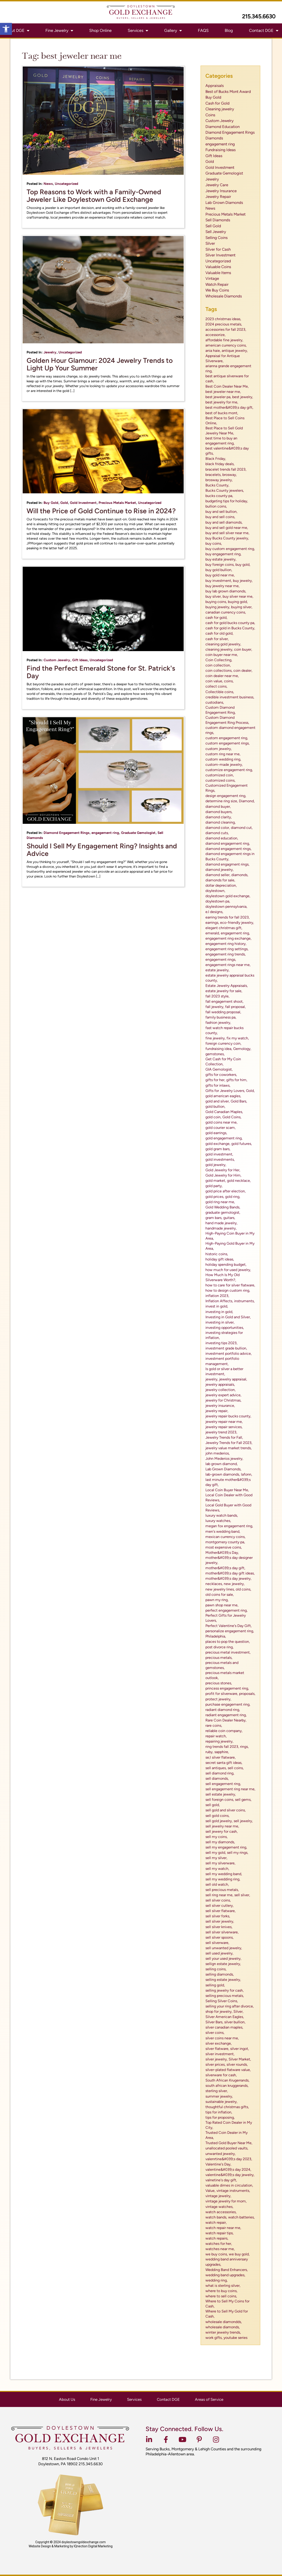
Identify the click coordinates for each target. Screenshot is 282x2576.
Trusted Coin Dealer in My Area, (226, 2135)
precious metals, (218, 1657)
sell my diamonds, (220, 1842)
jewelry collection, (220, 1390)
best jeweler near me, (223, 391)
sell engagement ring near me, (230, 1789)
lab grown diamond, (221, 1464)
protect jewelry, (218, 1699)
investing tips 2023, (221, 1343)
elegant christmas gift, (223, 928)
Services (138, 30)
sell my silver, (216, 1858)
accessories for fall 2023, (225, 329)
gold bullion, (215, 1106)
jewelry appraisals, (220, 1384)
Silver (210, 243)
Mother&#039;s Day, (222, 1552)
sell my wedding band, (223, 1874)
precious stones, (218, 1683)
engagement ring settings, (227, 949)
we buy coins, (216, 2254)
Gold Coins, (231, 1117)
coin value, (214, 681)
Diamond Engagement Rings (66, 833)
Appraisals (214, 85)
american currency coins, (226, 345)
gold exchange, (217, 1143)
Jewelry (50, 352)
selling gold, (215, 1985)
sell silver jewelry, (219, 1921)
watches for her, (218, 2243)
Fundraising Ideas (220, 149)
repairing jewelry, (219, 1741)
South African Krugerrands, (227, 2080)
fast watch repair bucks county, (224, 1030)
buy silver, (213, 596)
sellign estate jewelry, (223, 1964)
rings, (244, 1746)
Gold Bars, (239, 1101)
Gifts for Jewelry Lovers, (225, 1090)
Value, (210, 2190)
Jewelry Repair (218, 196)
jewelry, (211, 1379)
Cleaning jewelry (219, 109)
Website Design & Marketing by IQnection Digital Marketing (71, 2546)
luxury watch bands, (221, 1515)
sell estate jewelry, (220, 1794)
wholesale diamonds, (222, 2327)
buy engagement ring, (223, 554)
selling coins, (216, 1969)
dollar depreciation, (221, 885)
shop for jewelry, (218, 2011)
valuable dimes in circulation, (229, 2185)
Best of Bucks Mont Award (228, 91)
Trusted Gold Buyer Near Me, (228, 2143)
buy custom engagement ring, (230, 549)
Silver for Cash (218, 249)
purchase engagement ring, (227, 1704)
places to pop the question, (227, 1641)
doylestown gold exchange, (227, 896)
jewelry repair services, (224, 1427)
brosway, (229, 474)
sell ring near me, (219, 1895)
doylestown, (215, 890)
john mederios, (217, 1453)
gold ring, (232, 1196)
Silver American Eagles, (224, 2017)
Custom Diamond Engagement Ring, (220, 710)
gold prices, (214, 1196)
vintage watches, (219, 2206)
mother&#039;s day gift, (225, 1568)
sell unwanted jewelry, (223, 1948)
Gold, (250, 1090)
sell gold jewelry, (219, 1821)
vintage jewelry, (218, 2196)
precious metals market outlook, (224, 1675)
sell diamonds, (217, 1778)
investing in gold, (219, 1312)
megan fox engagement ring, (229, 1526)
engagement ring (105, 833)
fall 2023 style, (217, 996)
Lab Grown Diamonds (224, 202)
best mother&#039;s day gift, (229, 407)
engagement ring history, (225, 943)
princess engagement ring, (227, 1688)
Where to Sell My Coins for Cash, (227, 2303)
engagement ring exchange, (228, 938)
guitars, (229, 1218)
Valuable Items (218, 272)
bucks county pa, (219, 496)
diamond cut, (242, 827)
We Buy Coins (217, 290)
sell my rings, (237, 1852)
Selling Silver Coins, (221, 2001)
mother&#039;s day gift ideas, (230, 1573)
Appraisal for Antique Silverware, (222, 358)
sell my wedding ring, (222, 1879)
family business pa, (220, 1017)
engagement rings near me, (228, 965)
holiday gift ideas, (219, 1259)
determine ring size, (221, 801)
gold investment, (219, 1154)
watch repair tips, (219, 2233)
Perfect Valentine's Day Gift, (228, 1626)
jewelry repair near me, (224, 1421)
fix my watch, (238, 1038)
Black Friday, (215, 458)
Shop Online (100, 30)
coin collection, (218, 665)
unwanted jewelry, (220, 2153)
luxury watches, (218, 1520)
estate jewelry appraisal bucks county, (229, 978)
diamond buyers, (218, 812)
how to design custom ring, (227, 1290)
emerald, (212, 933)
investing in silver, (220, 1322)
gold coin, (213, 1117)
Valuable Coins (218, 266)
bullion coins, (216, 506)
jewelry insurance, (220, 1405)
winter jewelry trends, (223, 2332)
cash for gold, (216, 617)
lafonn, (246, 1474)
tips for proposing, (220, 2117)
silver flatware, (217, 2048)
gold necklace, (239, 1180)
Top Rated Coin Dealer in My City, (228, 2125)
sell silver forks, (217, 1916)
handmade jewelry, (221, 1228)
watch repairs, (216, 2238)
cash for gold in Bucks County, (230, 628)
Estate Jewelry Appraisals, (226, 985)
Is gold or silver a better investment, (224, 1371)
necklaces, (214, 1584)
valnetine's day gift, (221, 2180)
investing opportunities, (224, 1327)
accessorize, (215, 335)
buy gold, (242, 564)
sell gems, (243, 1799)
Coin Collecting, (218, 660)
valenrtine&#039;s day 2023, (228, 2159)
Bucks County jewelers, (224, 490)
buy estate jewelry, (220, 559)
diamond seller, (217, 875)
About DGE (16, 30)
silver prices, (215, 2064)
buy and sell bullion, (221, 511)
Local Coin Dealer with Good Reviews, (228, 1497)
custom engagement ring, (226, 738)
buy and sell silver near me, (227, 533)
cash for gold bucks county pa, (230, 623)
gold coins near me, (221, 1122)
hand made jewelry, (221, 1223)
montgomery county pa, (225, 1542)
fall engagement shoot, (224, 1001)
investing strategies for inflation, (224, 1335)
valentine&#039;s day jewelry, (229, 2175)
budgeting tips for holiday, (226, 501)
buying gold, (238, 602)
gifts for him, (236, 1080)
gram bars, (213, 1218)
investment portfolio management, (222, 1361)
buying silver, (241, 607)
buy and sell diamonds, (224, 522)
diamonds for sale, (220, 880)
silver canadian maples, (224, 2027)
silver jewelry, (216, 2059)
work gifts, (214, 2337)
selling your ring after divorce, (229, 2006)
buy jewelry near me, (222, 586)
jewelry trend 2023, (221, 1432)
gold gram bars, (217, 1149)
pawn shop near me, (221, 1605)
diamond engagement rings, (228, 849)
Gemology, (242, 1048)
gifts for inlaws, (217, 1085)
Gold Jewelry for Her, (222, 1170)
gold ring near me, (220, 1202)
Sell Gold (213, 226)
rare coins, (213, 1725)
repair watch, (216, 1736)
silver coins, (214, 2032)
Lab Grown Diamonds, (223, 1469)
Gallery (173, 30)
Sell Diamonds (217, 220)
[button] (6, 29)
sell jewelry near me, (222, 1826)
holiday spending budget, (225, 1264)
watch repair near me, (223, 2228)
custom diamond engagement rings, (230, 730)
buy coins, (213, 543)
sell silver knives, (218, 1927)
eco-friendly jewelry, (237, 922)
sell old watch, (217, 1884)
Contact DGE (263, 30)
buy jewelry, (243, 580)
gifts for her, (215, 1080)
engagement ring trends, (225, 954)
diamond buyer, (218, 806)
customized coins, (220, 780)
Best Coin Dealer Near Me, (227, 386)
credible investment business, (229, 697)
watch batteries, (241, 2217)
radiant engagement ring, (226, 1715)
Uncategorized (66, 184)
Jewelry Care (216, 185)
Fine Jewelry (59, 30)
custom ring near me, (223, 754)
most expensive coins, (223, 1547)
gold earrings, (216, 1133)
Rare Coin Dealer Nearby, (225, 1720)
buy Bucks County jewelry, (227, 538)
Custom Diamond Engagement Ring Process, (227, 720)
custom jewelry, (218, 749)
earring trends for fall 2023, (227, 917)
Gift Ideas (80, 660)
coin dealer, (242, 670)
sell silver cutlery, (219, 1905)
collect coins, (216, 686)
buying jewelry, (217, 607)
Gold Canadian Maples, (224, 1112)
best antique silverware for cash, (227, 378)
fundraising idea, (218, 1048)
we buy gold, (239, 2254)
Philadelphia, (215, 1636)
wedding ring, (216, 2280)
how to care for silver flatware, (230, 1285)
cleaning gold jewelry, (223, 644)
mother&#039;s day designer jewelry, (229, 1560)
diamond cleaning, (220, 822)
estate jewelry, (217, 970)
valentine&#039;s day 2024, (228, 2169)
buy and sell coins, (220, 517)
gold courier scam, (220, 1127)
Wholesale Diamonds (223, 296)
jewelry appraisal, (233, 1379)
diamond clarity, (218, 817)
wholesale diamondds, (223, 2322)
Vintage (212, 278)
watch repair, (216, 2222)
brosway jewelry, (219, 480)
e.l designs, (214, 912)
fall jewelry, (214, 1007)
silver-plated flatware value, (228, 2070)
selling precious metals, (224, 1995)
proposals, (247, 1693)
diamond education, (221, 838)
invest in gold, (216, 1306)
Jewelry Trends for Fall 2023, (228, 1443)
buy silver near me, (238, 596)
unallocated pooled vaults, (226, 2148)
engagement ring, (235, 933)
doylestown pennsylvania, (226, 906)
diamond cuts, (217, 833)
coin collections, (218, 670)
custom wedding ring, (223, 759)
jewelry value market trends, (228, 1448)
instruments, (244, 1301)
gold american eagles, (223, 1096)
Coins (210, 115)
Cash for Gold (217, 103)
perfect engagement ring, (226, 1610)
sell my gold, (215, 1852)
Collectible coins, (219, 692)
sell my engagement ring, (226, 1847)
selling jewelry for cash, (224, 1990)
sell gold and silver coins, (225, 1810)
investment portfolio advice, (228, 1353)
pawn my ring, (217, 1600)
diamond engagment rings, (227, 864)
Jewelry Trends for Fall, (224, 1437)
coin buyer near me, (221, 654)
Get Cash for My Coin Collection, (223, 1061)
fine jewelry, (215, 1038)
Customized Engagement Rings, (226, 788)
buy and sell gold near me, (226, 527)
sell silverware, (217, 1942)
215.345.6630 (258, 16)
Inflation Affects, (219, 1301)
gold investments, (220, 1159)
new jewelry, (234, 1584)
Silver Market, (240, 2059)
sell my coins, (216, 1837)
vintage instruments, (233, 2190)
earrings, (212, 922)
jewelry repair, (216, 1411)
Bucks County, (217, 485)
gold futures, (241, 1143)
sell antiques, (216, 1768)
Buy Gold (51, 503)
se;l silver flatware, (220, 1757)
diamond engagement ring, (227, 843)
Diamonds (214, 138)
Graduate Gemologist (138, 833)
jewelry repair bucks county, (228, 1416)
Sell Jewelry (215, 231)
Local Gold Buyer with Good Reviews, (228, 1507)
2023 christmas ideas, (223, 319)
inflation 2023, (217, 1296)
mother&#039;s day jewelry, (228, 1578)
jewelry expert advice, (223, 1395)
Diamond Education (222, 126)
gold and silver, (217, 1101)
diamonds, (239, 875)
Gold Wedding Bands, (222, 1207)
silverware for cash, (221, 2075)
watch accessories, (221, 2212)
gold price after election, (225, 1191)
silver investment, (220, 2054)
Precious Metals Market (117, 503)
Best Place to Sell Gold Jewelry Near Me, (224, 430)
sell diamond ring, (219, 1773)
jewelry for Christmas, (223, 1400)
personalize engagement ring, (229, 1631)
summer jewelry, (219, 2096)
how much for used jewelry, (228, 1270)
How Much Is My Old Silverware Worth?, (222, 1277)
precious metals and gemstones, (221, 1665)
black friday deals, (220, 464)
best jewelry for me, (221, 402)
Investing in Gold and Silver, (228, 1317)
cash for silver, (217, 639)
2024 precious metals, (223, 324)
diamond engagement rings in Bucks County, (229, 856)
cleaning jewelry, (219, 649)
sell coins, (236, 1768)
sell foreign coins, (219, 1799)
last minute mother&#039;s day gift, (228, 1482)
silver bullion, (235, 2022)
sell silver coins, (218, 1900)
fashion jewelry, (218, 1022)
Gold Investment (83, 503)
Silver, (238, 2011)
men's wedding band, (222, 1531)
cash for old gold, (219, 633)
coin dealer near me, (222, 676)
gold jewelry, (215, 1165)
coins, (229, 681)
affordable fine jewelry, (224, 340)
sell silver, (242, 1895)
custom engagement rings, (227, 743)
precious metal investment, (228, 1652)
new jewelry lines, (220, 1589)
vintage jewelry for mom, (226, 2201)
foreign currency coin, (223, 1043)
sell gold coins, (217, 1815)
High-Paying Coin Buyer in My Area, (229, 1236)
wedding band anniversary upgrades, (226, 2261)
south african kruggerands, (227, 2085)
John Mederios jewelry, (224, 1458)
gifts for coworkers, (221, 1074)
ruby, (209, 1752)
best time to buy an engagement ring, (221, 440)
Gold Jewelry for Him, (223, 1175)
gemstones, (215, 1054)
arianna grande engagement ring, (228, 368)
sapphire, (221, 1752)
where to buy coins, (221, 2291)
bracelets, (213, 474)
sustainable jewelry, (221, 2101)
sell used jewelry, (219, 1953)
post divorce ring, (219, 1647)
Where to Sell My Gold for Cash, (226, 2313)
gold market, (215, 1180)
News (48, 184)
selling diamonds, (219, 1974)
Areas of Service (209, 2399)
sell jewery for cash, (221, 1831)
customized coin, (219, 775)
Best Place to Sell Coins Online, (224, 420)
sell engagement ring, (223, 1784)
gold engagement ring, (224, 1138)
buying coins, (216, 602)
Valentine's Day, (218, 2164)
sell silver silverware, (222, 1932)
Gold (64, 503)
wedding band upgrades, (225, 2275)
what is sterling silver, (223, 2285)
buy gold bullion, (218, 570)
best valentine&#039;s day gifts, (227, 450)
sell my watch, (217, 1868)
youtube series (235, 2337)
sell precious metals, (222, 1890)
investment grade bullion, (226, 1348)
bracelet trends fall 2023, (225, 469)
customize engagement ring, (229, 770)
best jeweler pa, (218, 397)
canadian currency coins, (225, 612)
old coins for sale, (219, 1594)
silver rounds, (237, 2064)
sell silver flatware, (220, 1911)
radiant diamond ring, (222, 1709)
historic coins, (216, 1254)
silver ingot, (239, 2048)
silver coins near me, (222, 2038)
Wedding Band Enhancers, (226, 2270)
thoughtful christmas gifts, (227, 2107)
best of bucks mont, (221, 413)
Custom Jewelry (57, 660)
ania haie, (213, 350)
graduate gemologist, (222, 1212)
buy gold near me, (220, 575)
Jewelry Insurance (221, 191)
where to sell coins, (221, 2296)
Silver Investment (220, 255)
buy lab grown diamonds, (225, 591)
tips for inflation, (218, 2112)
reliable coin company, (224, 1731)
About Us (67, 2399)
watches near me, (220, 2249)
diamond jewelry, (219, 869)
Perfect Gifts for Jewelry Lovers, (225, 1618)
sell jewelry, (243, 1821)
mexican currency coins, (225, 1537)
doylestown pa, (217, 901)
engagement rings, (220, 959)
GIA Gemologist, (219, 1069)
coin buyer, (243, 649)
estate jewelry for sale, (223, 991)
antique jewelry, (235, 350)
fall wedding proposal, (223, 1012)
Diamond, (247, 801)
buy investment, (218, 580)
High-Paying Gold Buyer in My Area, (229, 1246)
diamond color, (217, 827)
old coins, (243, 1589)
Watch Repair (217, 284)
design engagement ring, (225, 796)
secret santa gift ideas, (223, 1762)
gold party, (214, 1186)
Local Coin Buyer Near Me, (227, 1490)
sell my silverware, (220, 1863)
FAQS (203, 30)
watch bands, (216, 2217)
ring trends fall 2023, (222, 1746)
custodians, (214, 702)
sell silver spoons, (219, 1937)
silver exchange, (218, 2043)
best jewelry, (242, 397)
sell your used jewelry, (223, 1958)
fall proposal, (235, 1007)
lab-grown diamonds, (222, 1474)
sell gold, (212, 1805)
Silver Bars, (214, 2022)
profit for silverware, (221, 1693)
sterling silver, (216, 2091)
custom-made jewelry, (224, 764)
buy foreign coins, (220, 564)
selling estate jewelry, (223, 1979)
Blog (229, 30)
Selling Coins (216, 237)
